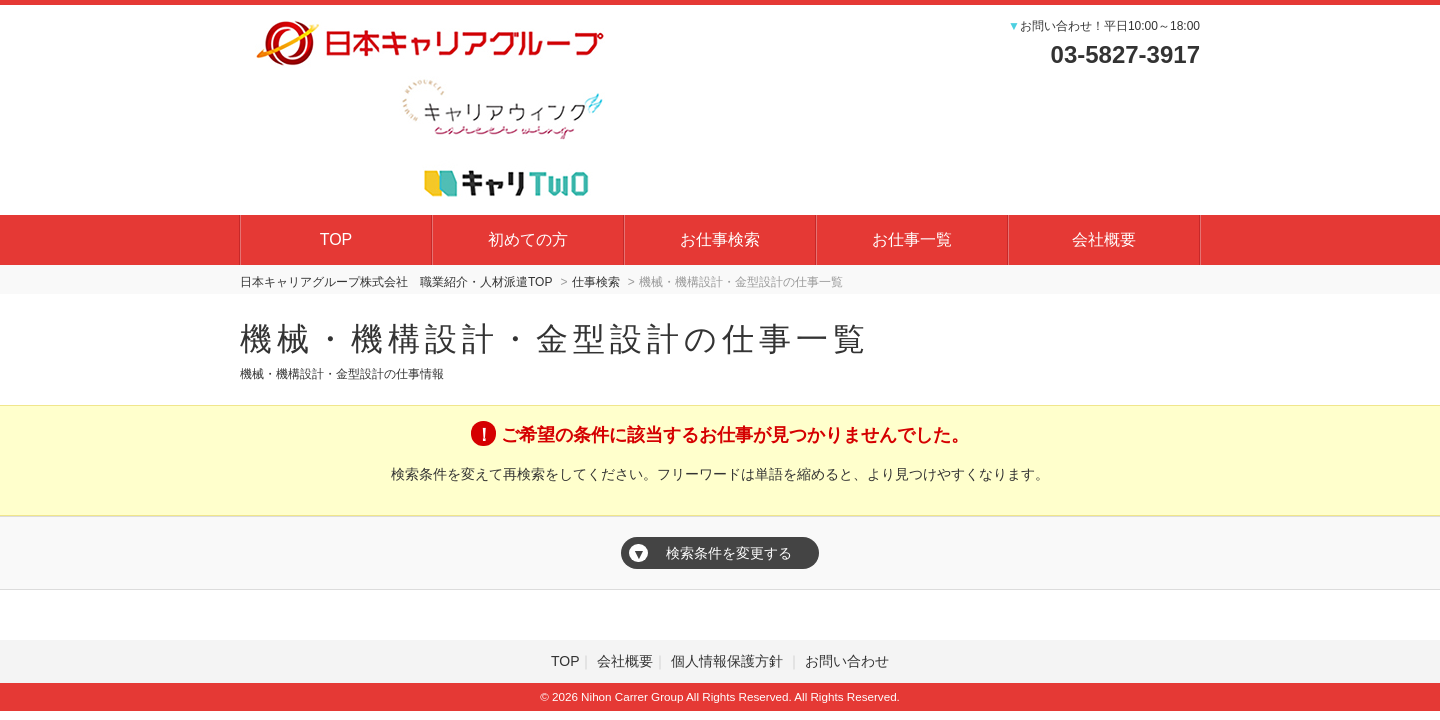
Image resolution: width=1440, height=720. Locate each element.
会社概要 (1104, 239)
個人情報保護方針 (729, 661)
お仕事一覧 (912, 239)
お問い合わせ (847, 661)
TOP (336, 239)
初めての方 (528, 239)
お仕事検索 (720, 239)
